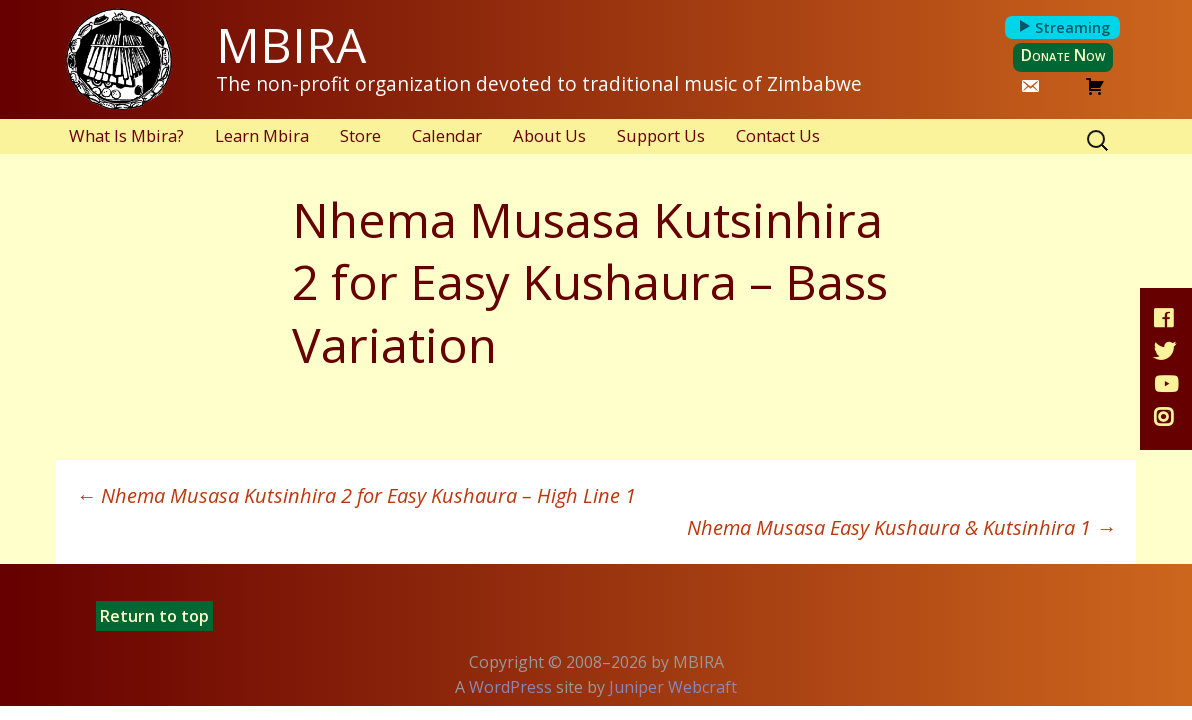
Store (360, 135)
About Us (549, 135)
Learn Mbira (262, 135)
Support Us (661, 135)
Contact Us (778, 135)
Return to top (154, 616)
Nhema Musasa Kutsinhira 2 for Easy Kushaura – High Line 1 (356, 495)
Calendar (447, 135)
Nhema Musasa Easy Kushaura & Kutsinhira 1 (901, 527)
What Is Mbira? (126, 135)
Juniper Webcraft (673, 687)
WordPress (510, 687)
